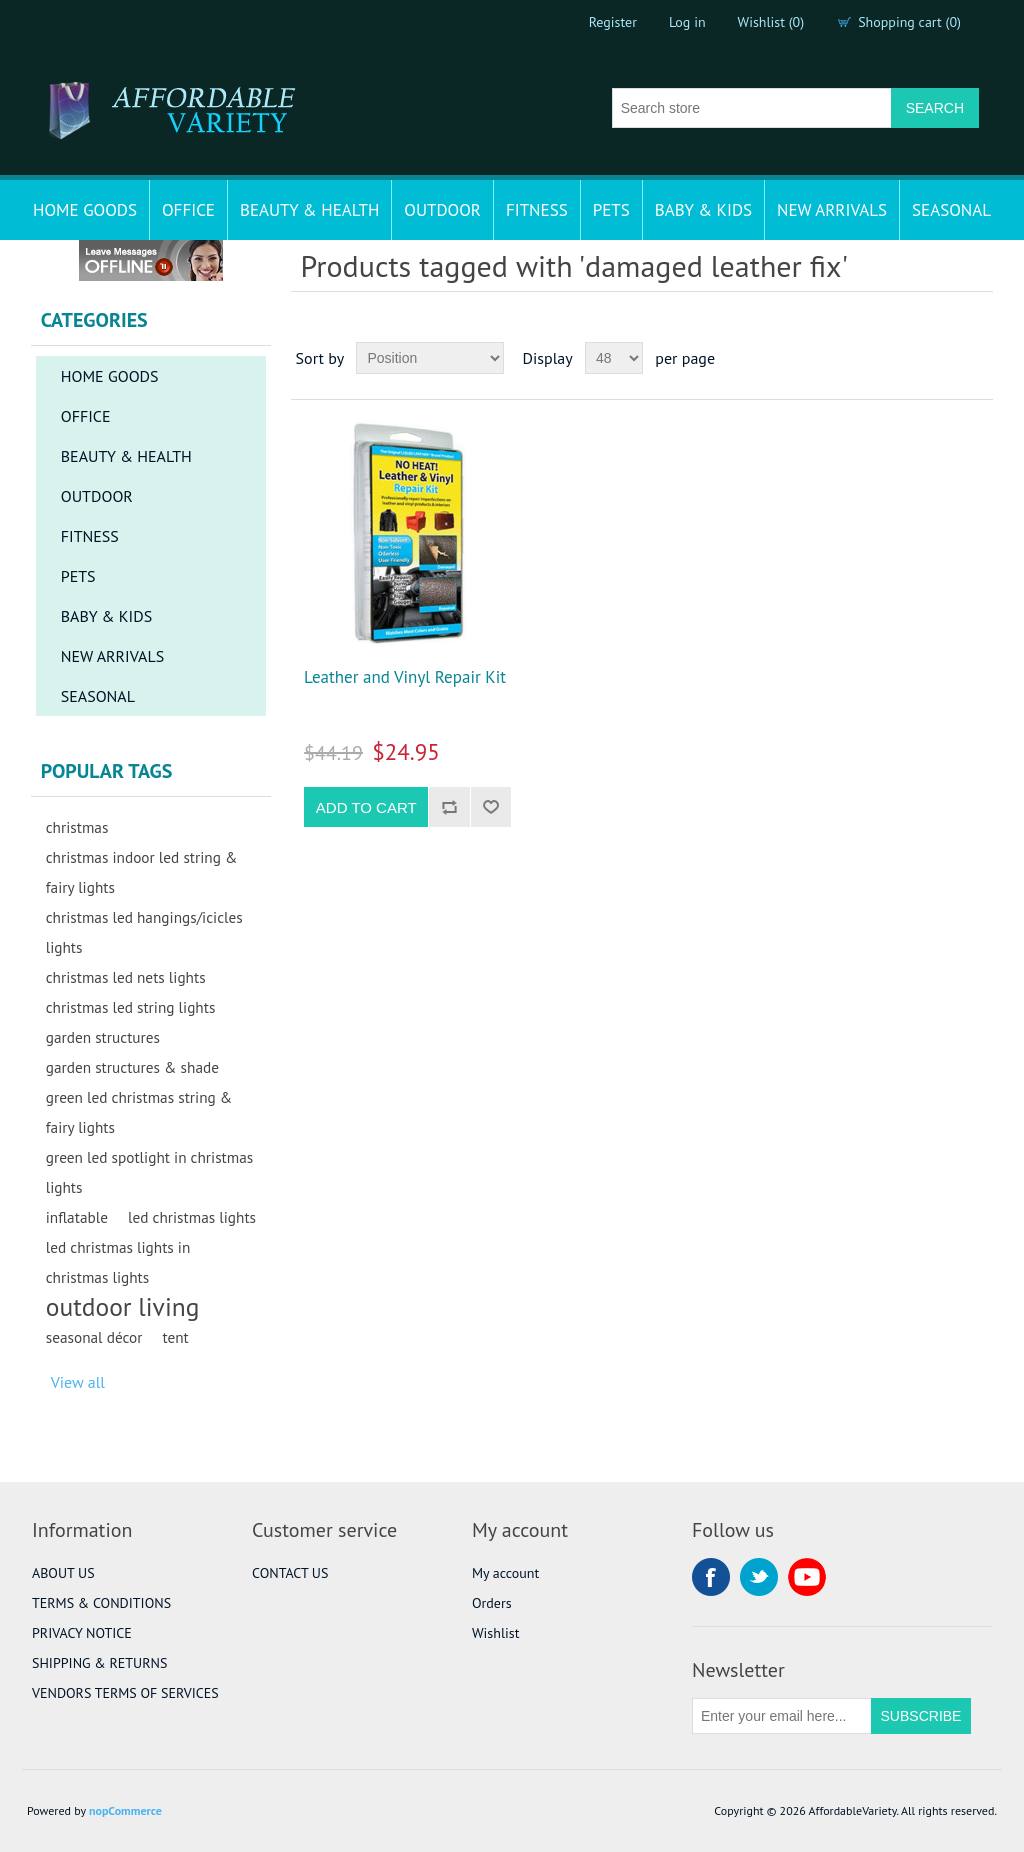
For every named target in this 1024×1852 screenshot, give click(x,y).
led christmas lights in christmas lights (118, 1262)
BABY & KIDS (703, 210)
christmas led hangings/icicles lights (144, 932)
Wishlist (495, 1633)
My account (505, 1573)
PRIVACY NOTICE (82, 1633)
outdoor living (123, 1307)
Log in (687, 22)
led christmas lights (192, 1217)
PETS (611, 210)
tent (175, 1337)
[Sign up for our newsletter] (782, 1716)
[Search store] (752, 108)
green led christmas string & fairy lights (139, 1112)
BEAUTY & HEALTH (309, 210)
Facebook (711, 1577)
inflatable (77, 1217)
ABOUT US (63, 1573)
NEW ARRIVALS (832, 210)
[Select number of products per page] (614, 358)
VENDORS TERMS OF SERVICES (125, 1693)
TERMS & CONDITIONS (101, 1603)
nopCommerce (125, 1810)
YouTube (807, 1577)
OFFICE (188, 210)
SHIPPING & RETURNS (99, 1663)
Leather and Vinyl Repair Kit (405, 677)
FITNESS (537, 210)
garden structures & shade (132, 1067)
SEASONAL (951, 210)
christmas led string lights (131, 1007)
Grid (940, 358)
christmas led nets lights (126, 977)
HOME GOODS (85, 210)
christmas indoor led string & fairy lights (142, 872)
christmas (77, 827)
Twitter (759, 1577)
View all (78, 1382)
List (976, 358)
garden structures (103, 1037)
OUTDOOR (442, 210)
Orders (492, 1603)
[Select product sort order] (430, 358)
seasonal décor (94, 1337)
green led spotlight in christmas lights (150, 1172)
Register (613, 22)
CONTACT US (290, 1573)
